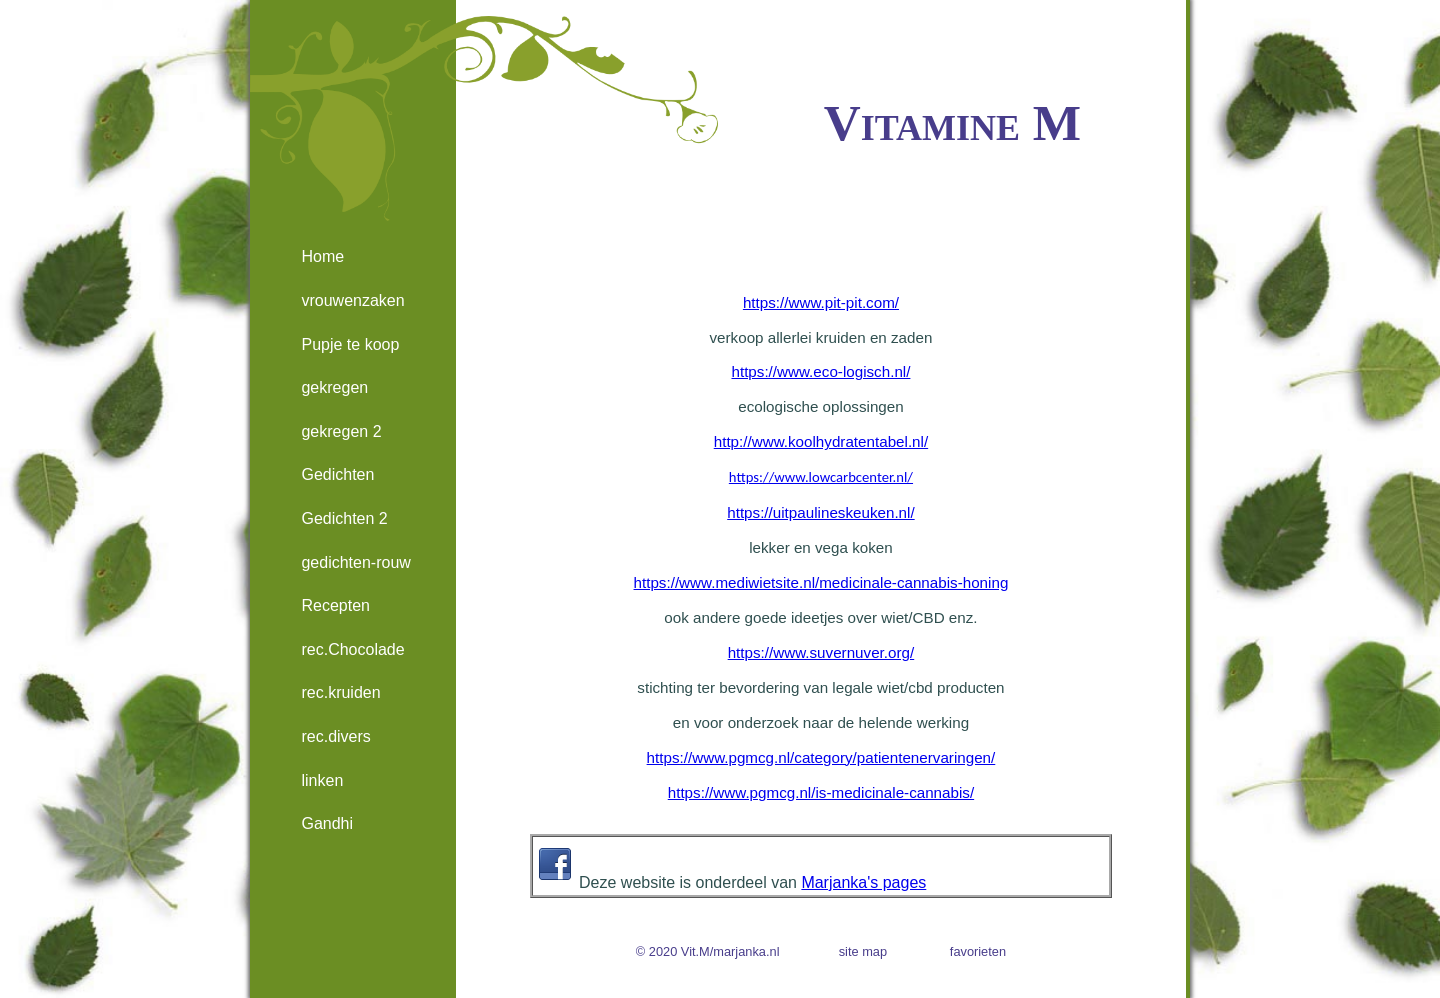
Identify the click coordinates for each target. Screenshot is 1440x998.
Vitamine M (952, 122)
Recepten (335, 605)
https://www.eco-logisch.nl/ (820, 371)
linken (322, 780)
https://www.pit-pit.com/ (821, 302)
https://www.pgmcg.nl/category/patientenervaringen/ (821, 757)
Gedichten (337, 474)
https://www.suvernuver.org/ (821, 652)
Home (322, 256)
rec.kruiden (340, 692)
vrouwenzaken (352, 300)
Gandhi (327, 823)
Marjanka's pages (863, 882)
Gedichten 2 (344, 518)
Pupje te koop (350, 344)
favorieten (978, 951)
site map (863, 951)
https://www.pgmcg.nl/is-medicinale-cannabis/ (821, 792)
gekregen (334, 387)
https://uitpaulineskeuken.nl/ (820, 512)
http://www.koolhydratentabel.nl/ (821, 441)
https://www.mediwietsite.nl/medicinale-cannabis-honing (821, 582)
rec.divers (335, 736)
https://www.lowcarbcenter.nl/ (821, 477)
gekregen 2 (341, 431)
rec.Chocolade (352, 649)
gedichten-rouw (355, 562)
